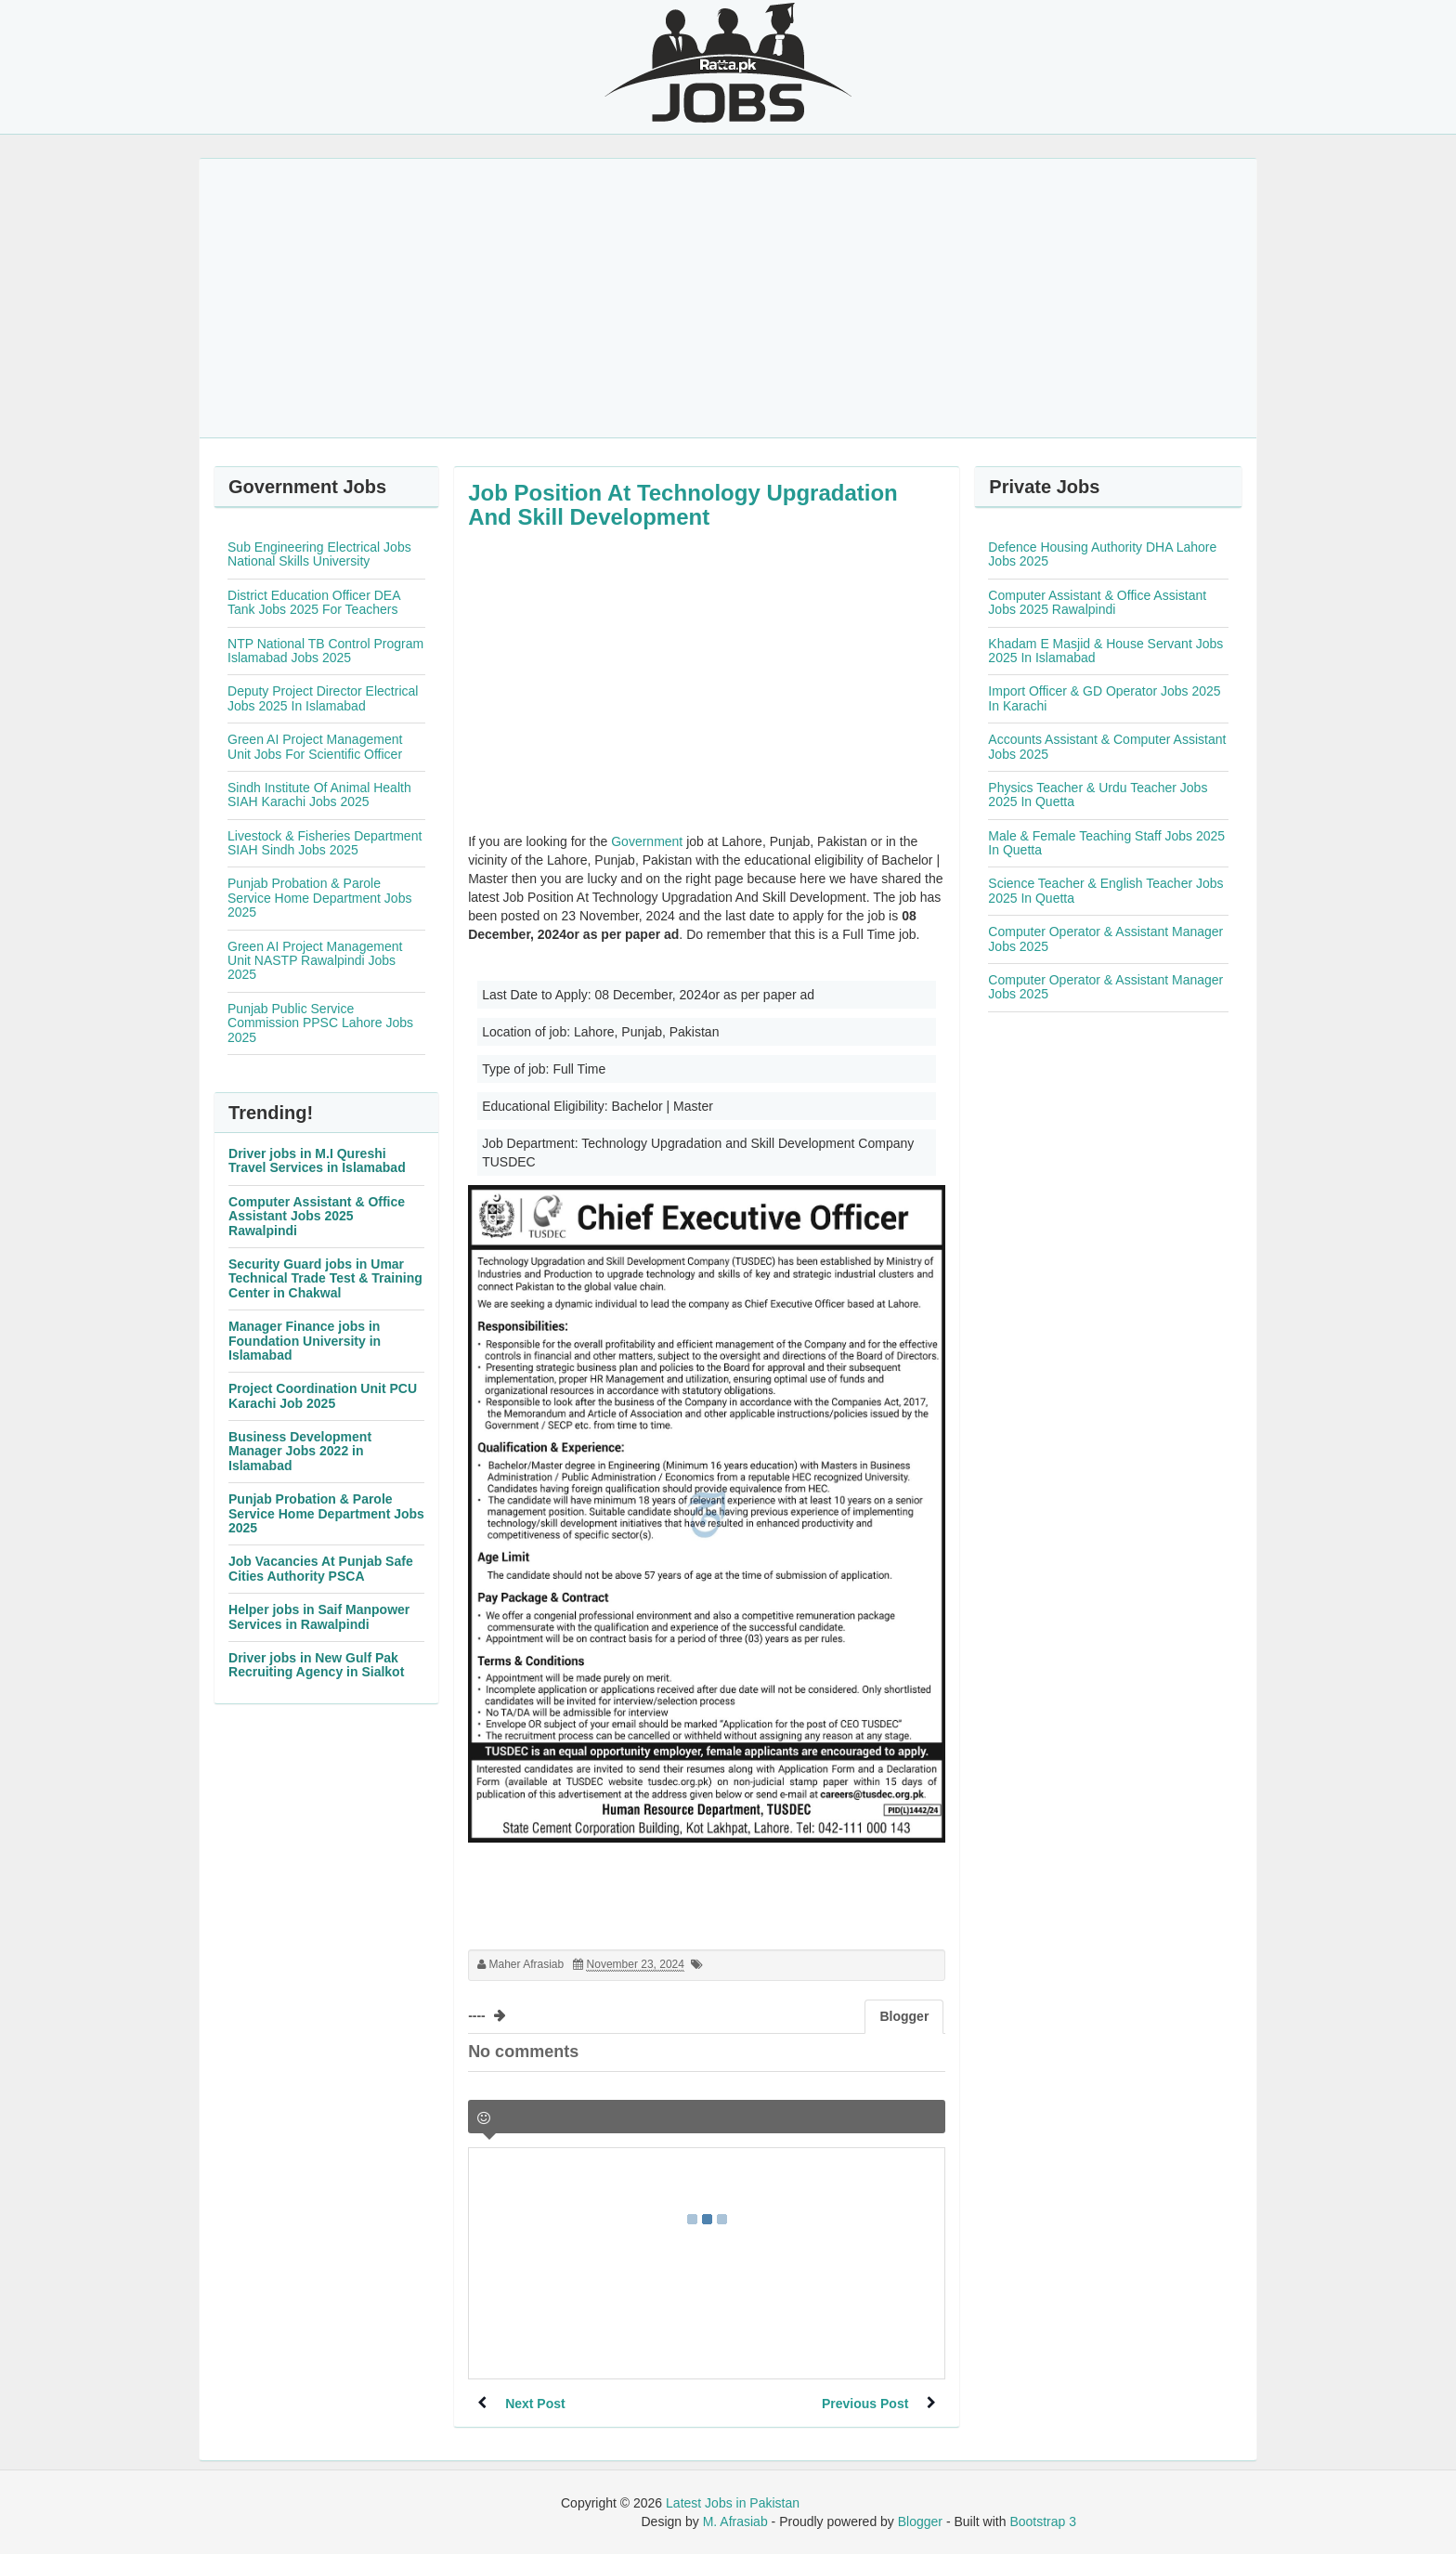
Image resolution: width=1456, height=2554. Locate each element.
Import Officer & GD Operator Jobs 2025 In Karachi (1104, 698)
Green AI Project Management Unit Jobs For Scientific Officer (315, 746)
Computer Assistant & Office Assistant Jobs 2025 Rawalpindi (316, 1216)
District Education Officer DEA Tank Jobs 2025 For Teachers (314, 602)
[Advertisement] (728, 298)
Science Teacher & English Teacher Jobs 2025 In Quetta (1105, 890)
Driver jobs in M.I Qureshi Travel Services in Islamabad (317, 1160)
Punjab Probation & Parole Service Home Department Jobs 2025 (319, 897)
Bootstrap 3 (1042, 2521)
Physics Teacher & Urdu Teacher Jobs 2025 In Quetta (1097, 794)
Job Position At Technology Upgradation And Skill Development (683, 504)
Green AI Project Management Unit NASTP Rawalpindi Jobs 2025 (315, 961)
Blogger (920, 2521)
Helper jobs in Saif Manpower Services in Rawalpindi (319, 1616)
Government (646, 841)
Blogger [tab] (904, 2016)
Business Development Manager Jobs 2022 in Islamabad (299, 1451)
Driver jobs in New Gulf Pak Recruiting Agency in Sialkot (316, 1664)
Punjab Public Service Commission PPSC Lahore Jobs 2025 (320, 1023)
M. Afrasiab (735, 2521)
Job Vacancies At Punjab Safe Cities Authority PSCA (320, 1568)
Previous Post (865, 2403)
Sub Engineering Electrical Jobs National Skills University (319, 554)
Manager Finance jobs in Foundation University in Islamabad (304, 1340)
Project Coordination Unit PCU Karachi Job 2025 (322, 1395)
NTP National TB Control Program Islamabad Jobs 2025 (325, 650)
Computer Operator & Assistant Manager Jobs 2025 (1105, 938)
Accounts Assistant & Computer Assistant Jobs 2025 (1107, 746)
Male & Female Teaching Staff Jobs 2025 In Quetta (1106, 842)
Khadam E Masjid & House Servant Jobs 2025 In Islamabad (1105, 650)
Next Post (535, 2403)
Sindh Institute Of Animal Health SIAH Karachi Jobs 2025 (319, 794)
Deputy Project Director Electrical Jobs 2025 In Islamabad (323, 698)
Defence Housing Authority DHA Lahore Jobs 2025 (1102, 554)
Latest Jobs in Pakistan (733, 2502)
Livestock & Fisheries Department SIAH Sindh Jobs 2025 (325, 842)
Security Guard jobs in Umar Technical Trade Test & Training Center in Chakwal (325, 1278)
